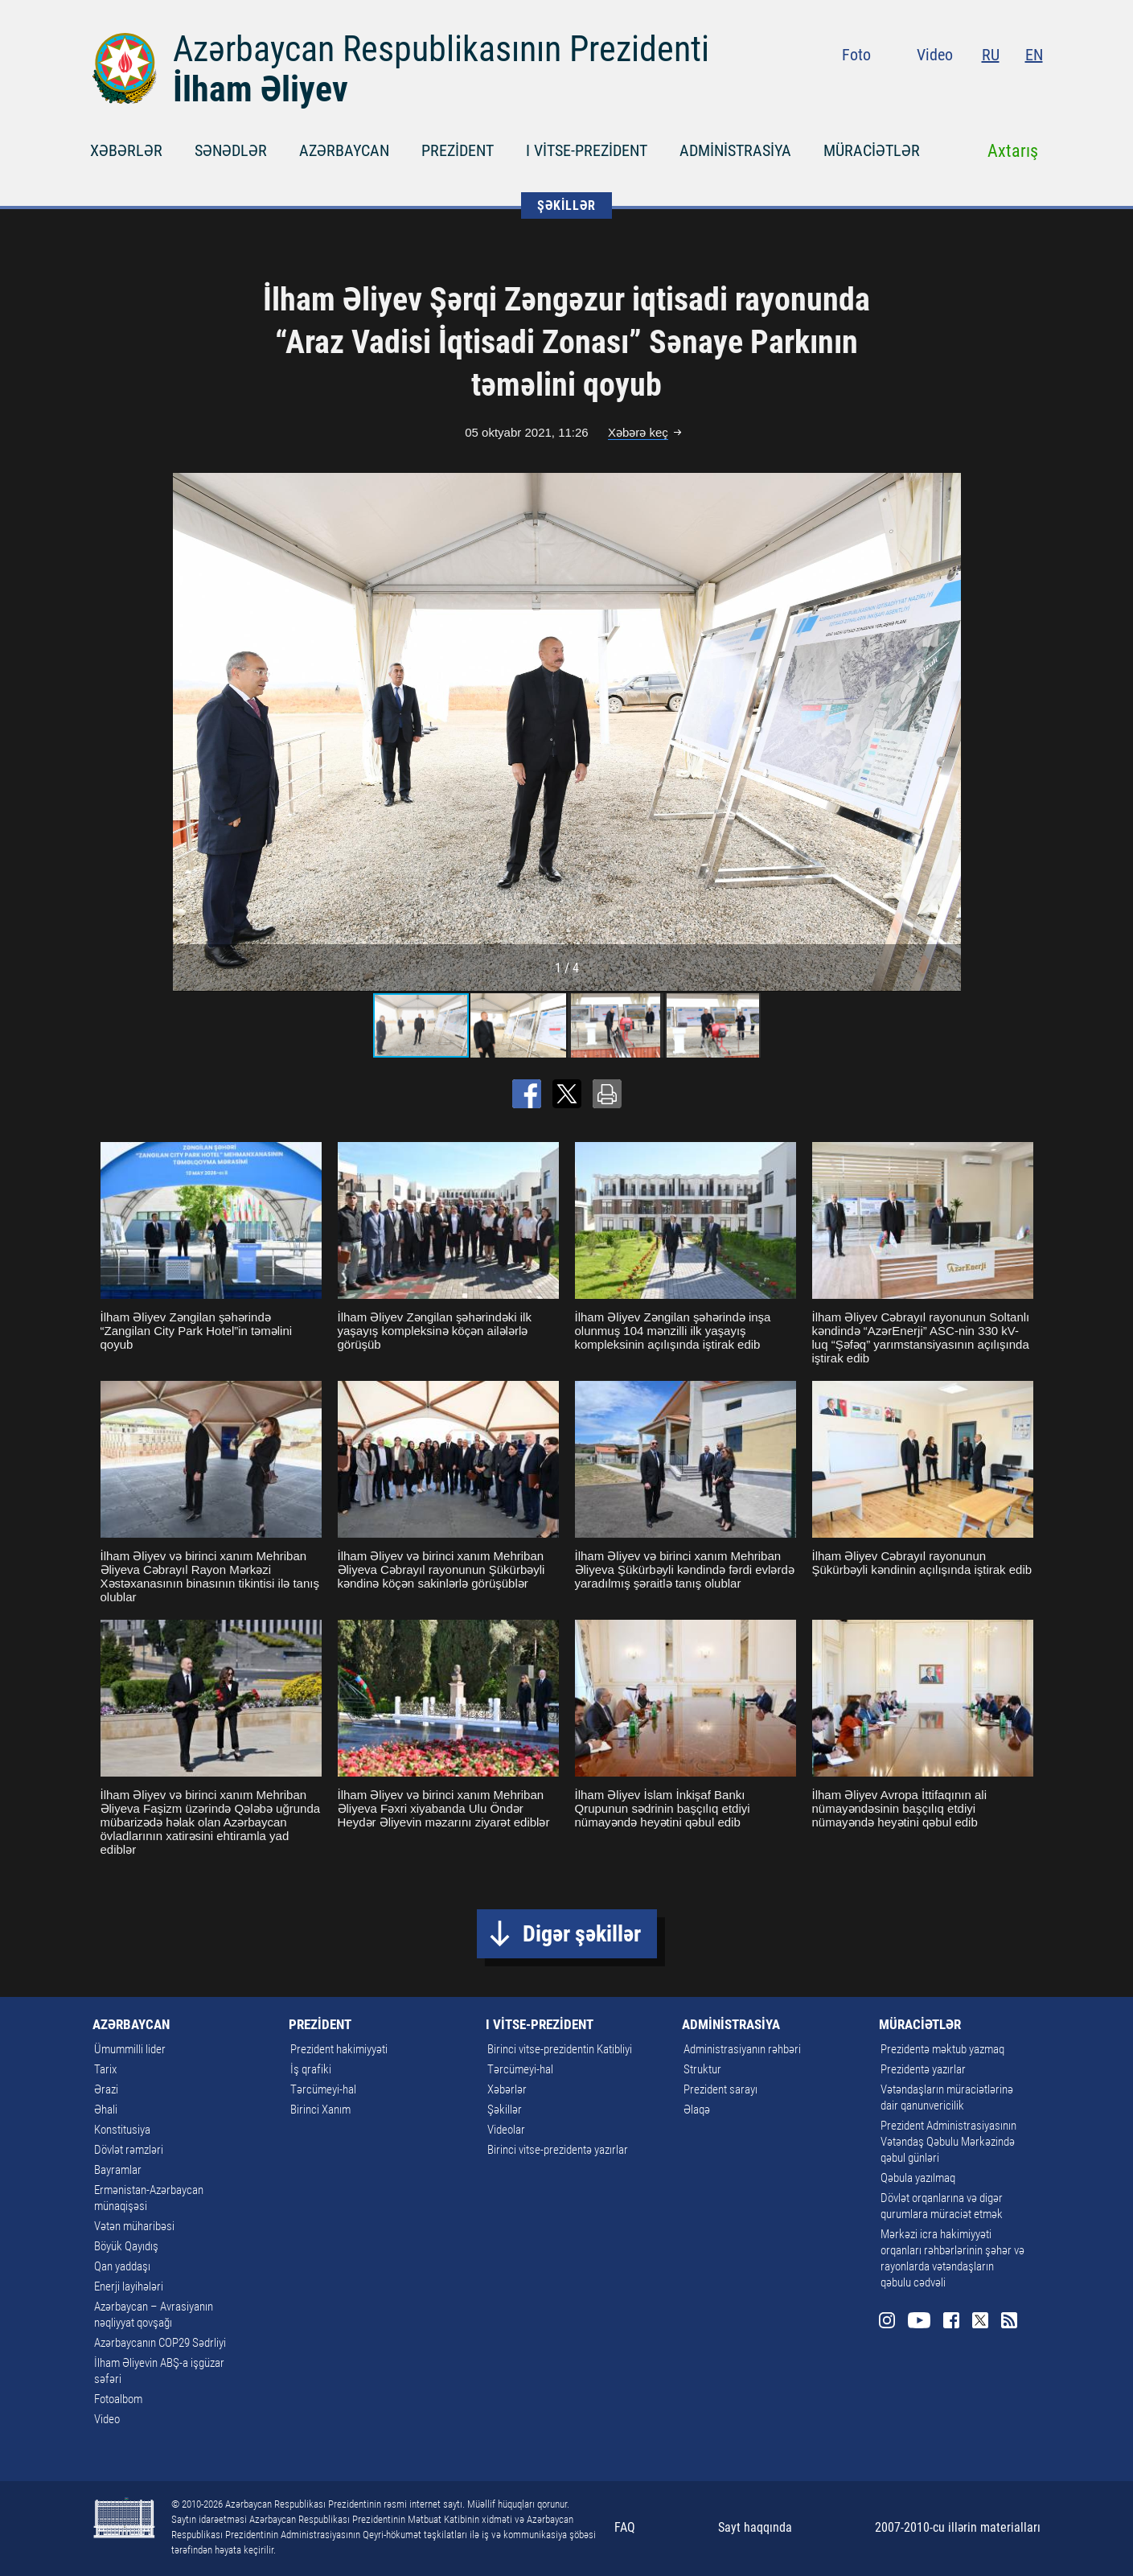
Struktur (702, 2069)
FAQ (624, 2527)
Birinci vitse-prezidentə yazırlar (557, 2150)
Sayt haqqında (755, 2527)
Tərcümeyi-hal (323, 2089)
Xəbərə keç (638, 432)
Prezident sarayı (720, 2089)
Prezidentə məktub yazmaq (942, 2049)
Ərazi (106, 2089)
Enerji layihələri (128, 2286)
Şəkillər (504, 2109)
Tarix (105, 2069)
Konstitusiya (122, 2129)
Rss (1033, 88)
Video (935, 54)
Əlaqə (696, 2109)
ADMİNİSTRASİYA (735, 150)
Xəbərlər (507, 2089)
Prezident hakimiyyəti (339, 2049)
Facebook (975, 88)
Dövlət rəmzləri (128, 2150)
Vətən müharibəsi (134, 2226)
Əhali (105, 2109)
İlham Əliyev (260, 89)
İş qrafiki (310, 2069)
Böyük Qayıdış (126, 2246)
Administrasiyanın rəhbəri (742, 2049)
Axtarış (1012, 151)
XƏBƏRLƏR (126, 150)
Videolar (506, 2129)
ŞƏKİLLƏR (566, 205)
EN (1034, 54)
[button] (946, 732)
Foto (856, 54)
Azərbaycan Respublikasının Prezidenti (441, 49)
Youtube (943, 88)
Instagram (912, 88)
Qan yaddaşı (122, 2266)
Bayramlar (118, 2170)
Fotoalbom (118, 2399)
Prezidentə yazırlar (923, 2069)
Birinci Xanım (320, 2109)
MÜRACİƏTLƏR (871, 150)
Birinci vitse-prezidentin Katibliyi (559, 2049)
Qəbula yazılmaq (918, 2178)
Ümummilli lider (130, 2049)
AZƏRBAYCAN (344, 150)
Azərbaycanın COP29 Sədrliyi (160, 2343)
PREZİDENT (457, 150)
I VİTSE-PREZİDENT (586, 150)
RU (991, 54)
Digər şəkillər (582, 1934)
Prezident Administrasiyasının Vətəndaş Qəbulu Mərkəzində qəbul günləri (948, 2141)
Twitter (1004, 88)
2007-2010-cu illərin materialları (958, 2527)
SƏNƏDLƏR (231, 150)
